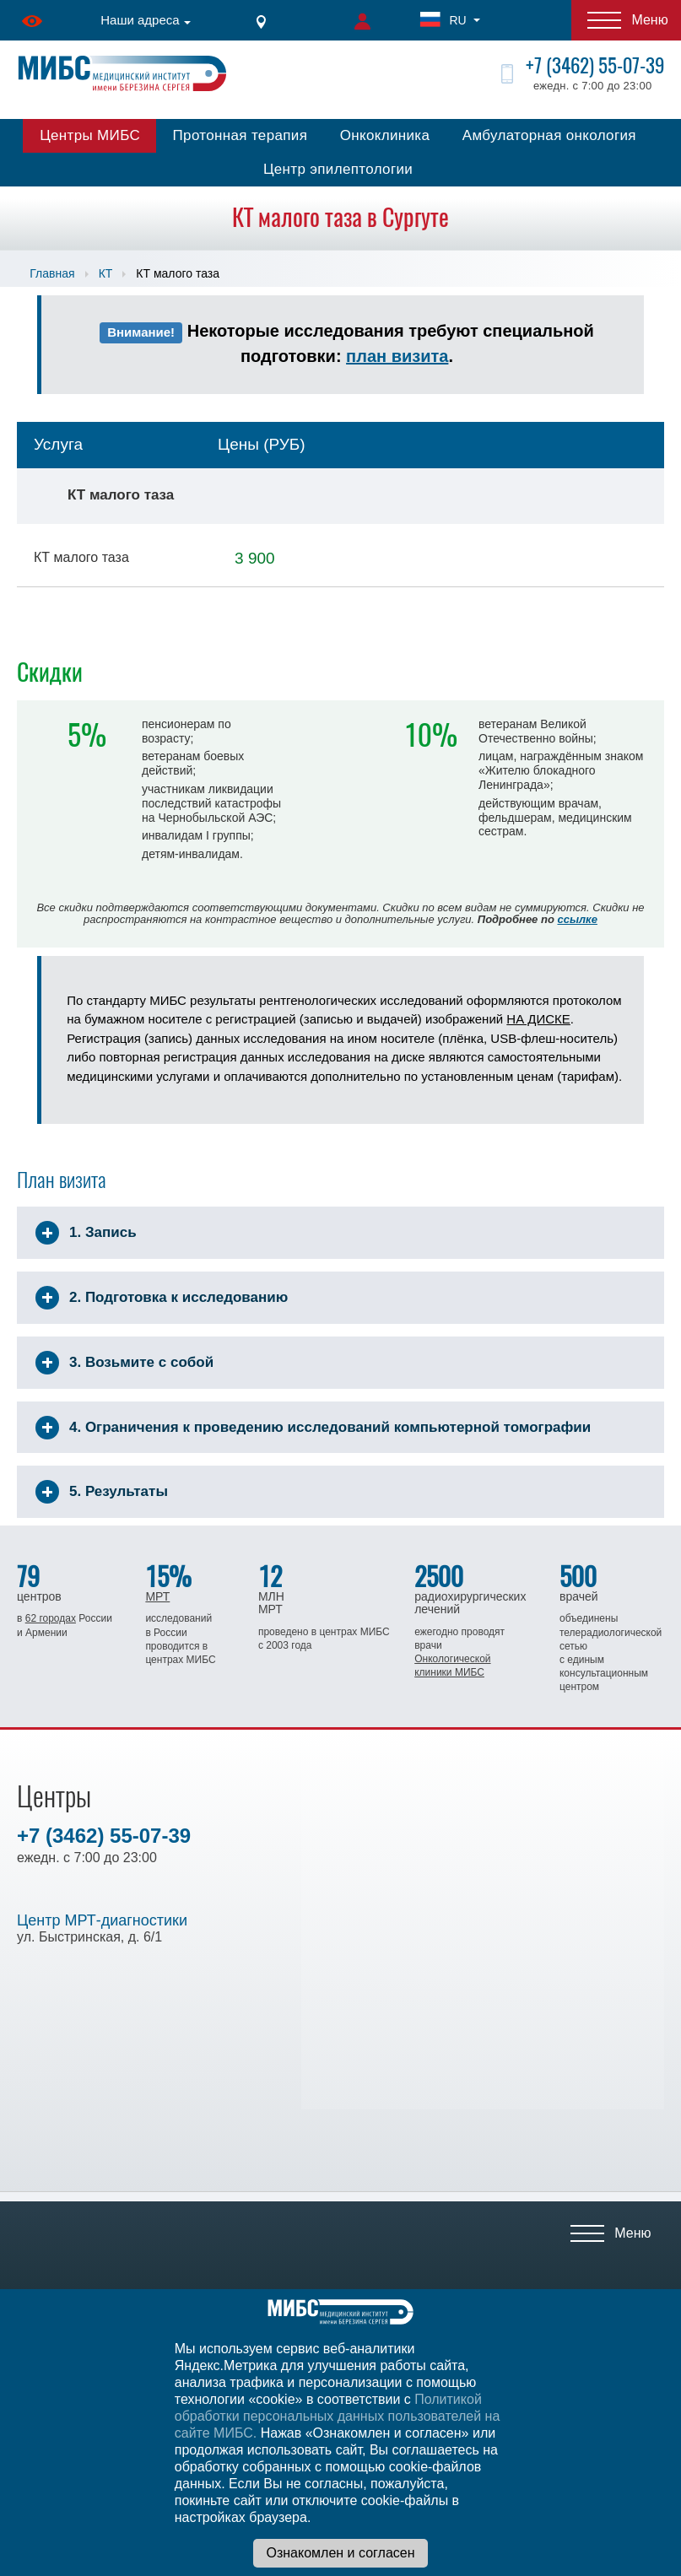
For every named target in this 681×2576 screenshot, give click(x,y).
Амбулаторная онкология (549, 135)
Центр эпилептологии (338, 169)
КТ (106, 273)
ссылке (577, 919)
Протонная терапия (240, 135)
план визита (397, 356)
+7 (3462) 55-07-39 (595, 65)
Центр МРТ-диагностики (102, 1920)
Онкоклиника (385, 135)
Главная (52, 273)
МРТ (157, 1596)
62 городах (50, 1618)
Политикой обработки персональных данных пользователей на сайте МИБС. (337, 2416)
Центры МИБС (90, 135)
